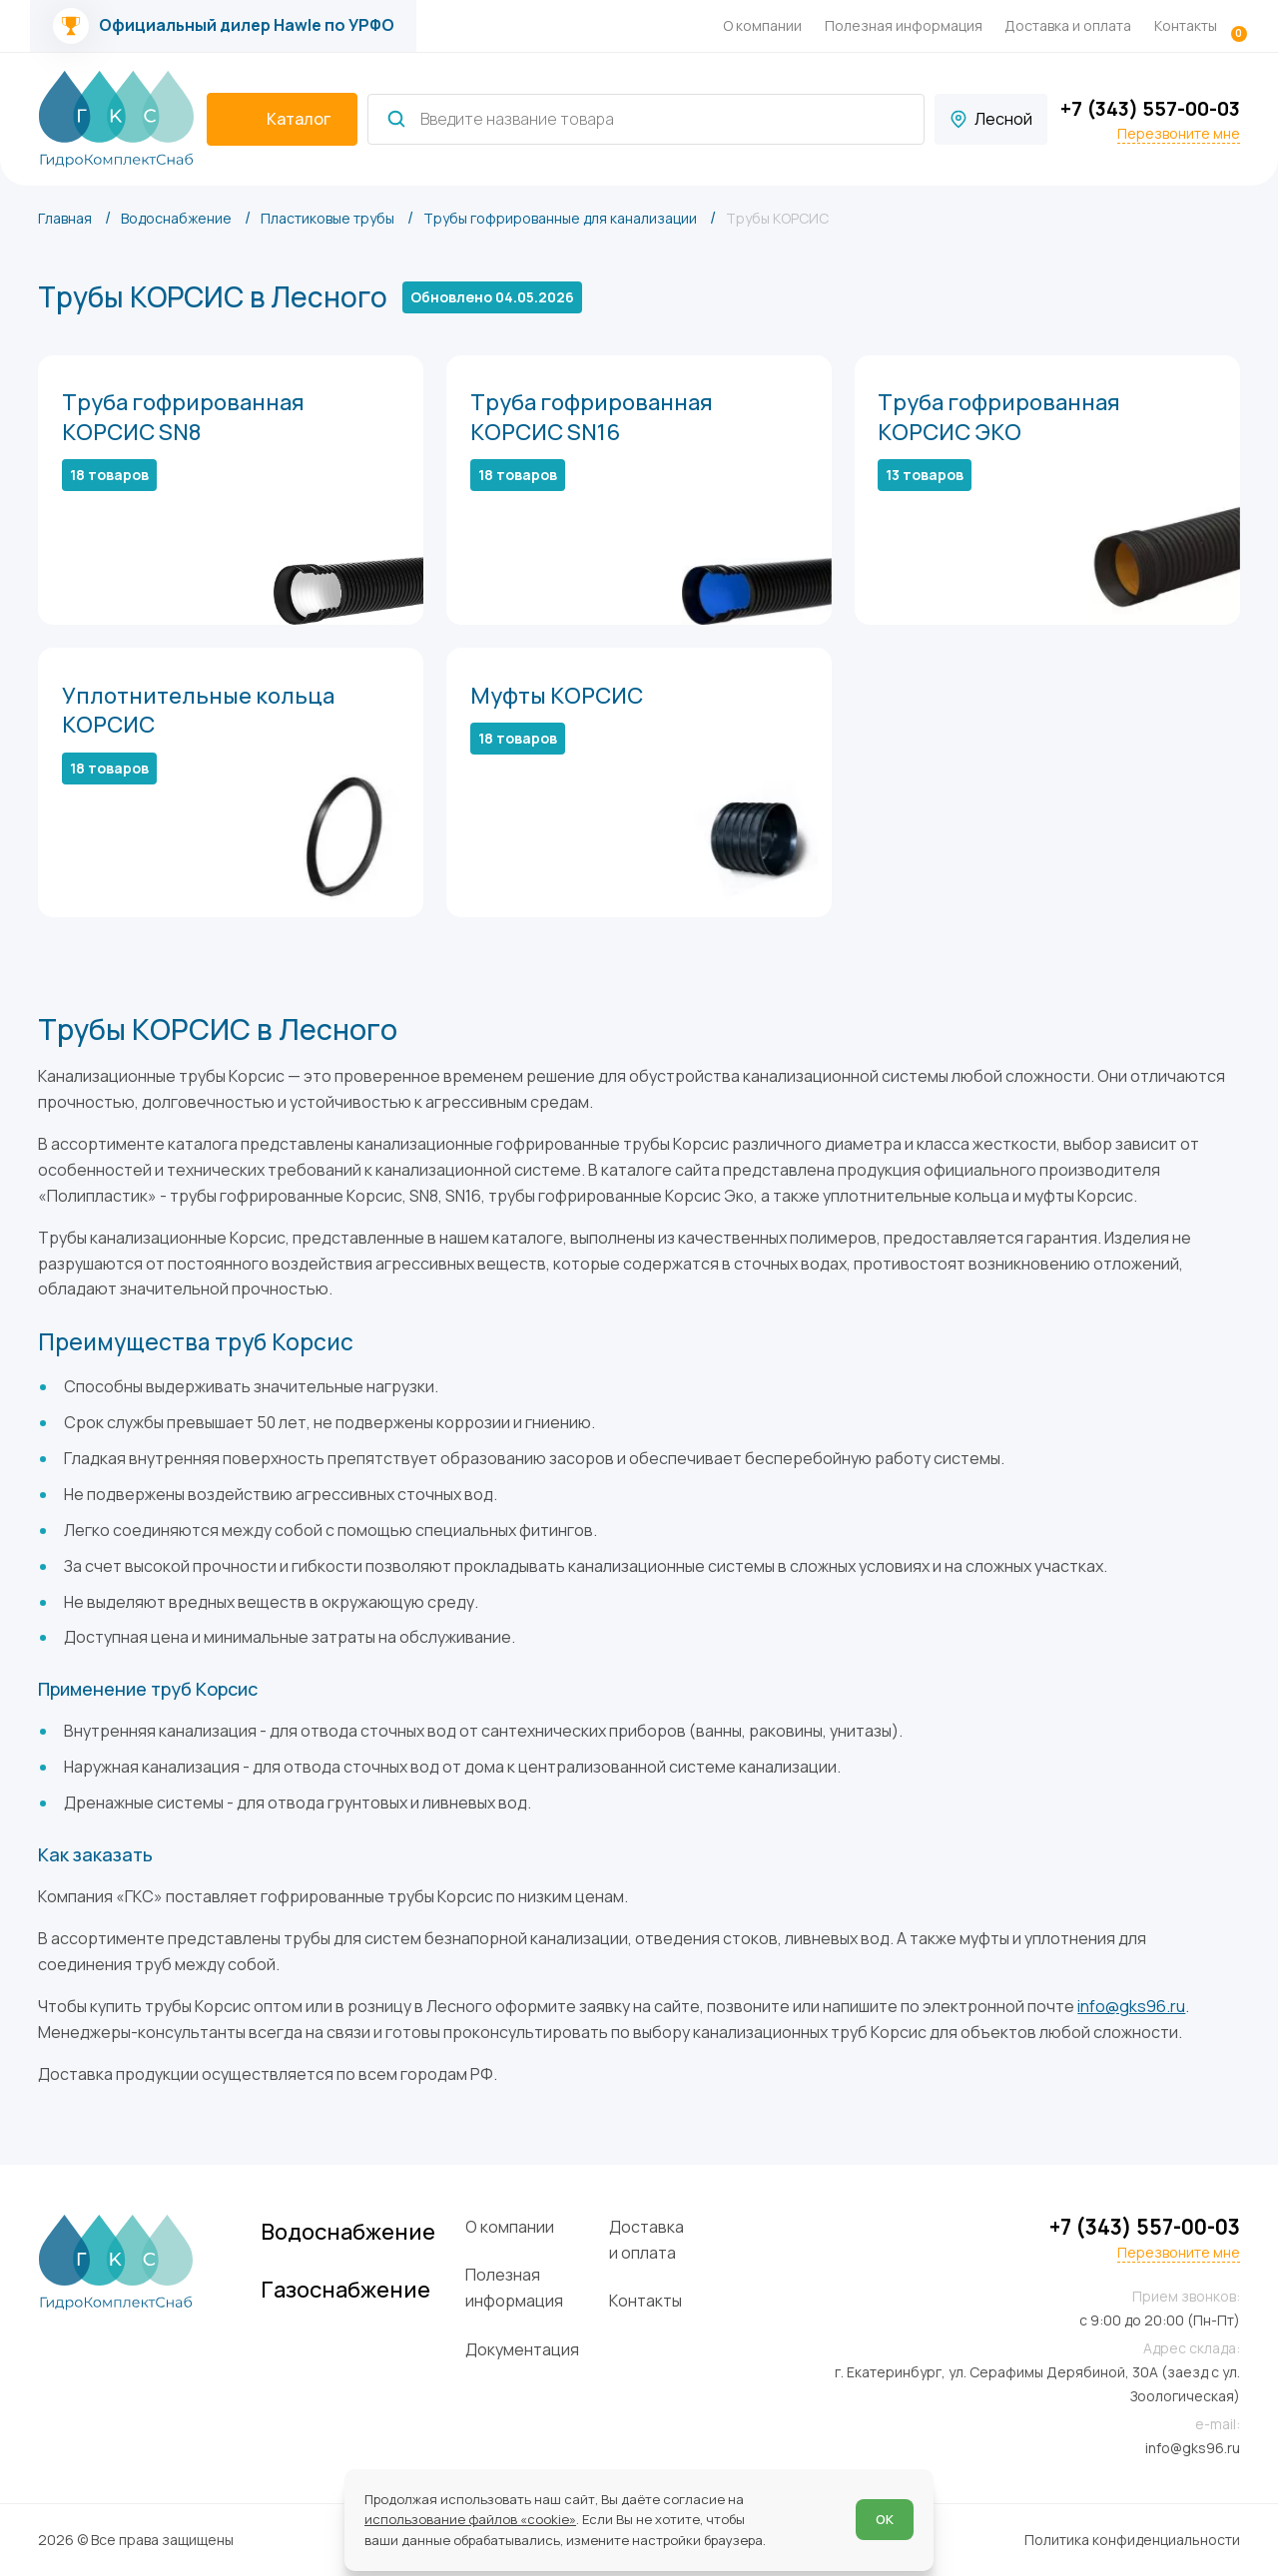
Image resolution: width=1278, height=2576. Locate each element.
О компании (762, 25)
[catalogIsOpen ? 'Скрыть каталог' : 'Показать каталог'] (282, 120)
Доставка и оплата (1067, 25)
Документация (522, 2349)
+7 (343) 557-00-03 (1150, 108)
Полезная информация (903, 25)
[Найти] (396, 119)
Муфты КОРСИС (556, 696)
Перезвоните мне (1178, 134)
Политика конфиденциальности (1132, 2539)
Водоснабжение (348, 2232)
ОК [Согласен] (885, 2519)
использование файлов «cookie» (470, 2519)
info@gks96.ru (1131, 2006)
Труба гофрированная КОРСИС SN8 (183, 417)
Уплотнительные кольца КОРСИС (198, 711)
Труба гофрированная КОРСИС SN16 (591, 417)
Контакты (1185, 25)
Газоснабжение (345, 2290)
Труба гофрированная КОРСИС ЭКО (999, 417)
